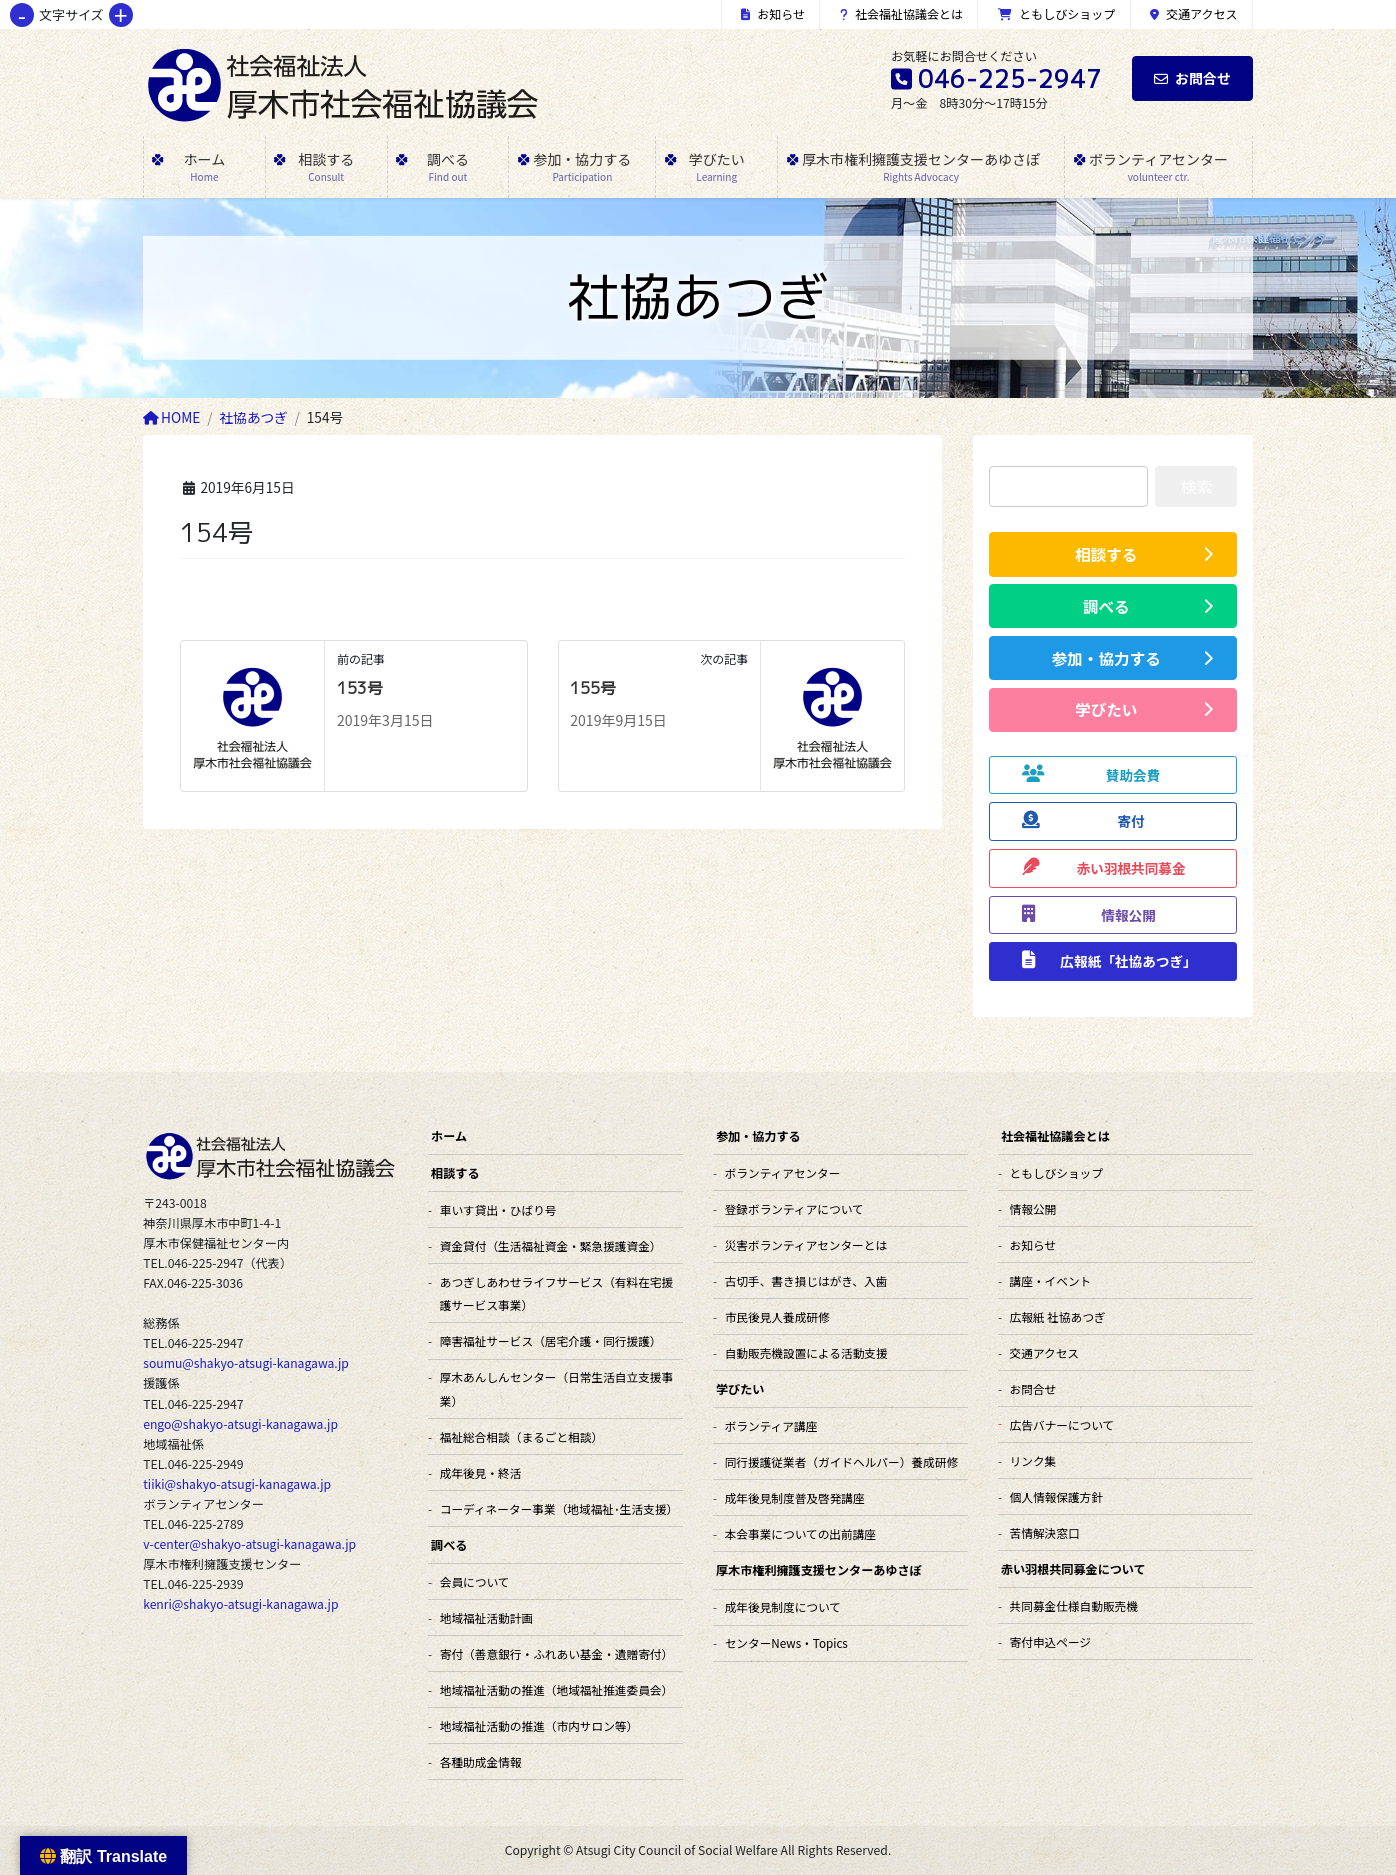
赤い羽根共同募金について (1073, 1568)
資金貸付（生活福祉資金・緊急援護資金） (551, 1245)
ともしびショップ (1057, 13)
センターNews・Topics (786, 1642)
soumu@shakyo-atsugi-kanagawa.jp (246, 1363)
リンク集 (1033, 1460)
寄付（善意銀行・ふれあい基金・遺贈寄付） (556, 1653)
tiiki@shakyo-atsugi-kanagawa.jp (237, 1484)
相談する (455, 1172)
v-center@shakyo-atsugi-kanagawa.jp (249, 1544)
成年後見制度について (783, 1606)
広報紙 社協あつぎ (1058, 1316)
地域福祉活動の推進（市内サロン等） (539, 1725)
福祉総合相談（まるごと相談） (521, 1436)
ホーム (449, 1135)
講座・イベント (1051, 1280)
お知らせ (773, 13)
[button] (1113, 554)
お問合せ (1192, 78)
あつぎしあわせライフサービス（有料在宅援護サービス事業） (556, 1293)
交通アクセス (1194, 13)
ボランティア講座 (771, 1425)
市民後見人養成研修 (777, 1316)
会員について (475, 1581)
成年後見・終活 (481, 1472)
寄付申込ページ (1050, 1641)
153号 (360, 688)
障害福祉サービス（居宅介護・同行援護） (551, 1340)
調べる (449, 1544)
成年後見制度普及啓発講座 (795, 1497)
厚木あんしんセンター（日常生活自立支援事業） (556, 1388)
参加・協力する (758, 1135)
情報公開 (1033, 1208)
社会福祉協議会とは (902, 13)
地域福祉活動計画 (486, 1617)
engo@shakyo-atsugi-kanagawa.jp (240, 1424)
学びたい (740, 1388)
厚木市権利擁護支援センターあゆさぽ (819, 1569)
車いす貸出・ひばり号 (498, 1209)
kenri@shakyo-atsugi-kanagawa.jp (240, 1604)
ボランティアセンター (783, 1172)
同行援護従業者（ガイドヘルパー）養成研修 (841, 1461)
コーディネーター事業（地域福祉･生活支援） (559, 1508)
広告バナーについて (1062, 1424)
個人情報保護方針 (1056, 1496)
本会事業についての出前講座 (800, 1533)
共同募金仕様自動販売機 (1074, 1605)
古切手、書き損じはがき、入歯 (806, 1280)
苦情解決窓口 (1045, 1532)
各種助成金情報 (481, 1761)
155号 (593, 688)
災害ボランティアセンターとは (806, 1244)
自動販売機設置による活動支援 (806, 1352)
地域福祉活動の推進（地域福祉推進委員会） (556, 1689)
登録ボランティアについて (794, 1208)
